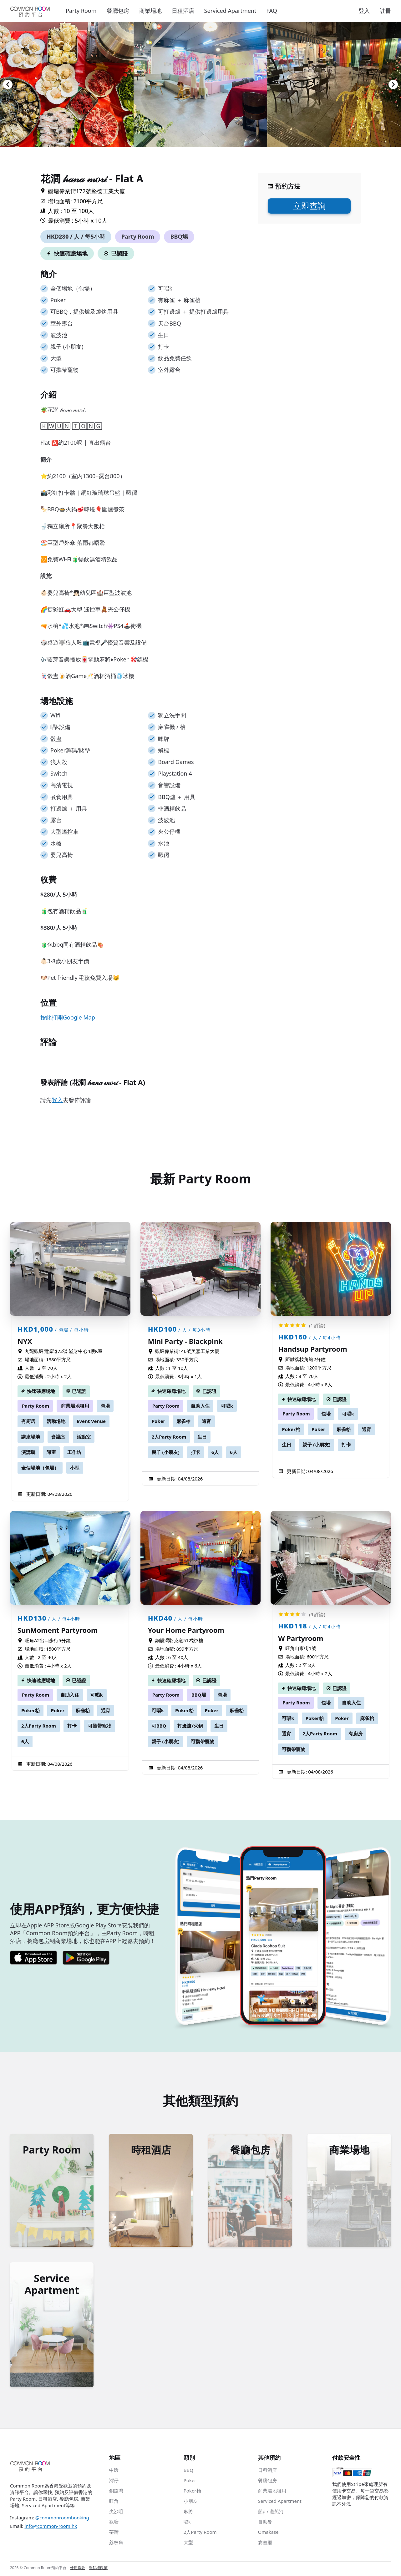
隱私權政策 (98, 2569)
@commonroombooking (62, 2519)
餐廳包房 (118, 10)
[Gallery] (200, 84)
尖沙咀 (116, 2513)
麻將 (188, 2513)
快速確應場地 (71, 253)
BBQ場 (179, 236)
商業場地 (150, 10)
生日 (202, 1437)
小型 (74, 1468)
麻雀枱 (183, 1421)
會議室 (58, 1437)
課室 (51, 1452)
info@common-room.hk (50, 2527)
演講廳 (28, 1452)
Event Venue (91, 1421)
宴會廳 (265, 2544)
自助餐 (265, 2523)
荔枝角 (116, 2544)
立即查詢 (309, 205)
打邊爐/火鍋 (190, 1726)
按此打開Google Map (67, 1017)
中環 (114, 2471)
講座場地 (30, 1437)
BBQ (188, 2471)
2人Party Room (169, 1437)
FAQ (271, 10)
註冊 (385, 10)
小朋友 (191, 2502)
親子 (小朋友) (166, 1452)
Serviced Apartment (230, 10)
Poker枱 (291, 1429)
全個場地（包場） (40, 1468)
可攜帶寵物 (99, 1726)
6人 (215, 1452)
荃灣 (114, 2533)
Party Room (81, 10)
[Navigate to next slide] (393, 84)
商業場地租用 (75, 1406)
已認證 (119, 253)
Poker (158, 1421)
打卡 (195, 1452)
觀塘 (114, 2523)
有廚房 (28, 1421)
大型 (188, 2544)
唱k (187, 2523)
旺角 (114, 2502)
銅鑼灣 (116, 2492)
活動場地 (56, 1421)
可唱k (227, 1406)
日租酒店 (183, 10)
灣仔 (114, 2482)
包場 (105, 1406)
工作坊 (74, 1452)
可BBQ (159, 1726)
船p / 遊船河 (271, 2513)
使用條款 (77, 2569)
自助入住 (200, 1406)
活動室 (84, 1437)
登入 (364, 10)
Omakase (268, 2533)
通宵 (206, 1421)
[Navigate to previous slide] (8, 84)
